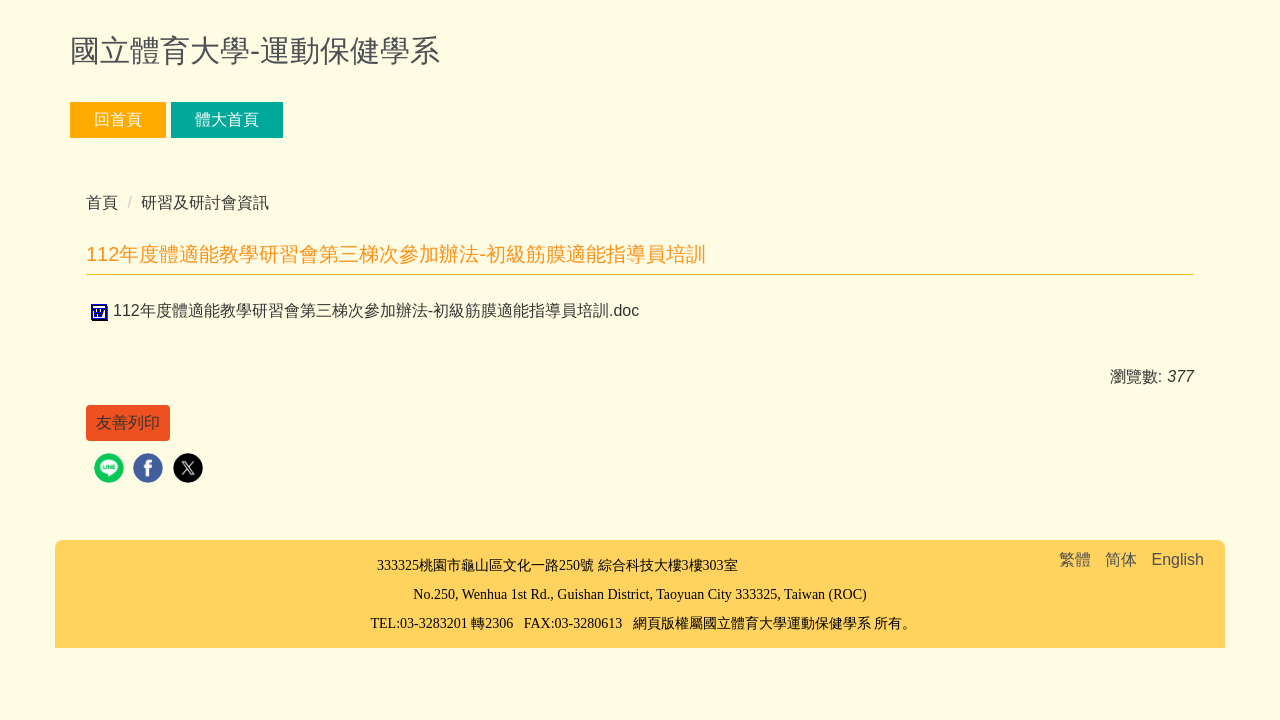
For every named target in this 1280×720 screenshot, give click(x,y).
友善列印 (128, 422)
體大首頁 (227, 119)
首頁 (102, 202)
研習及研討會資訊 (205, 202)
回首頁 (118, 119)
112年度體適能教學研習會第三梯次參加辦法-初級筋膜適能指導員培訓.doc (362, 310)
